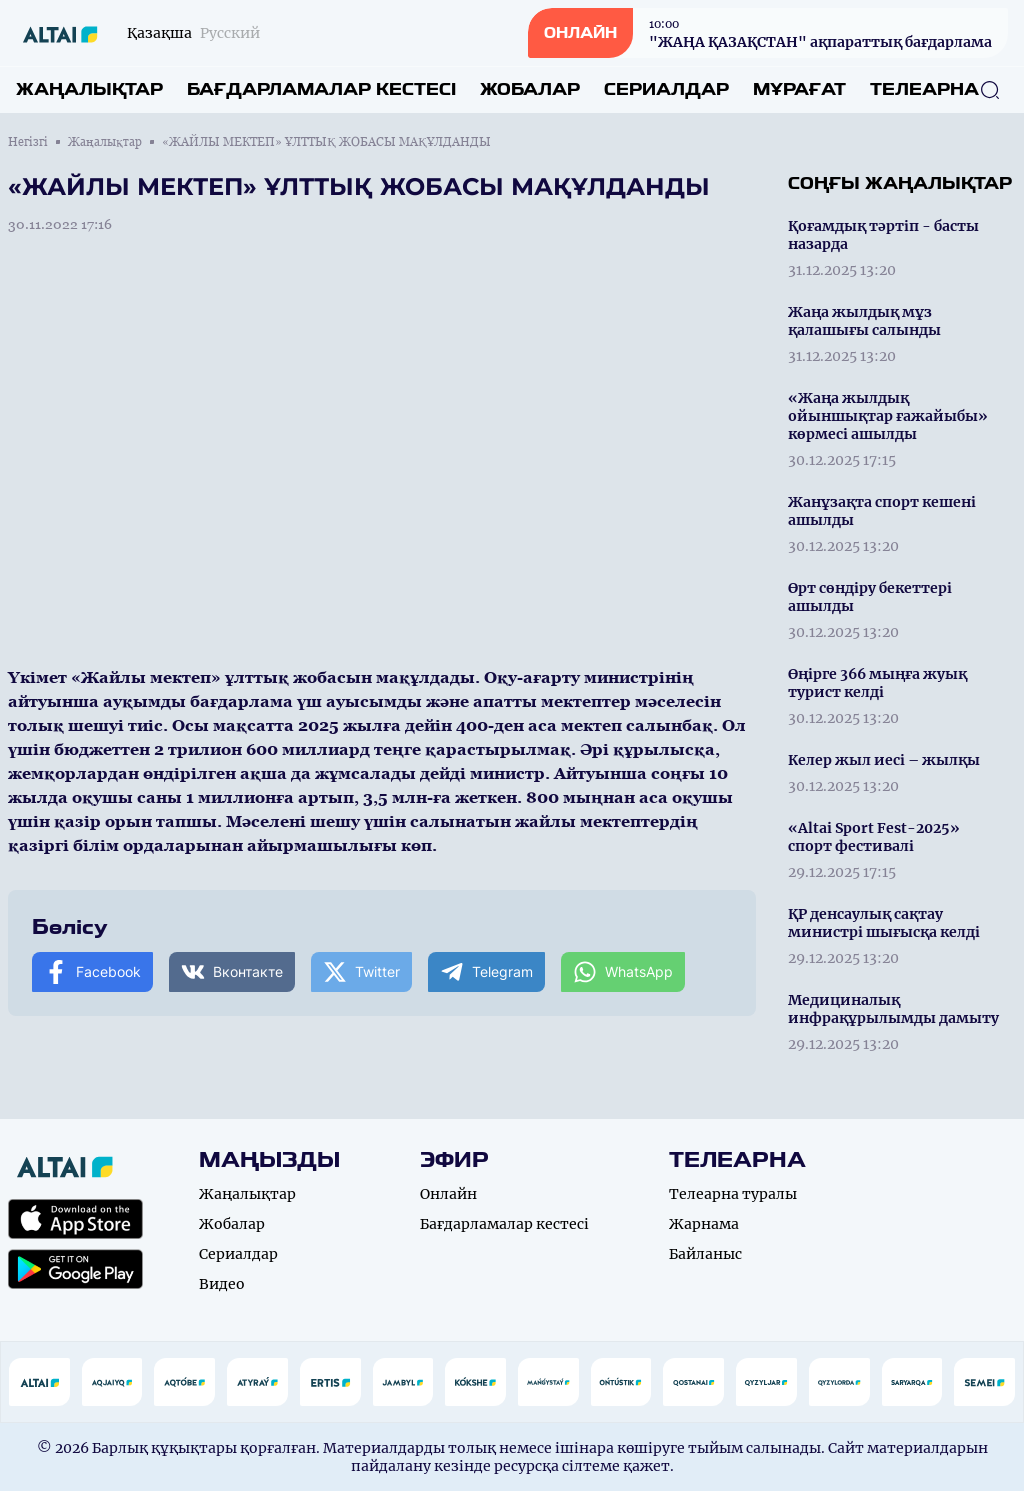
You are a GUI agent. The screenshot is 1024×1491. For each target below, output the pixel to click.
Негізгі (28, 142)
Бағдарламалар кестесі (321, 89)
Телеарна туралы (733, 1194)
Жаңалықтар (89, 89)
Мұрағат (799, 89)
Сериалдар (666, 89)
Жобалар (530, 89)
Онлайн (448, 1194)
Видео (222, 1284)
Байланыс (705, 1254)
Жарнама (704, 1224)
